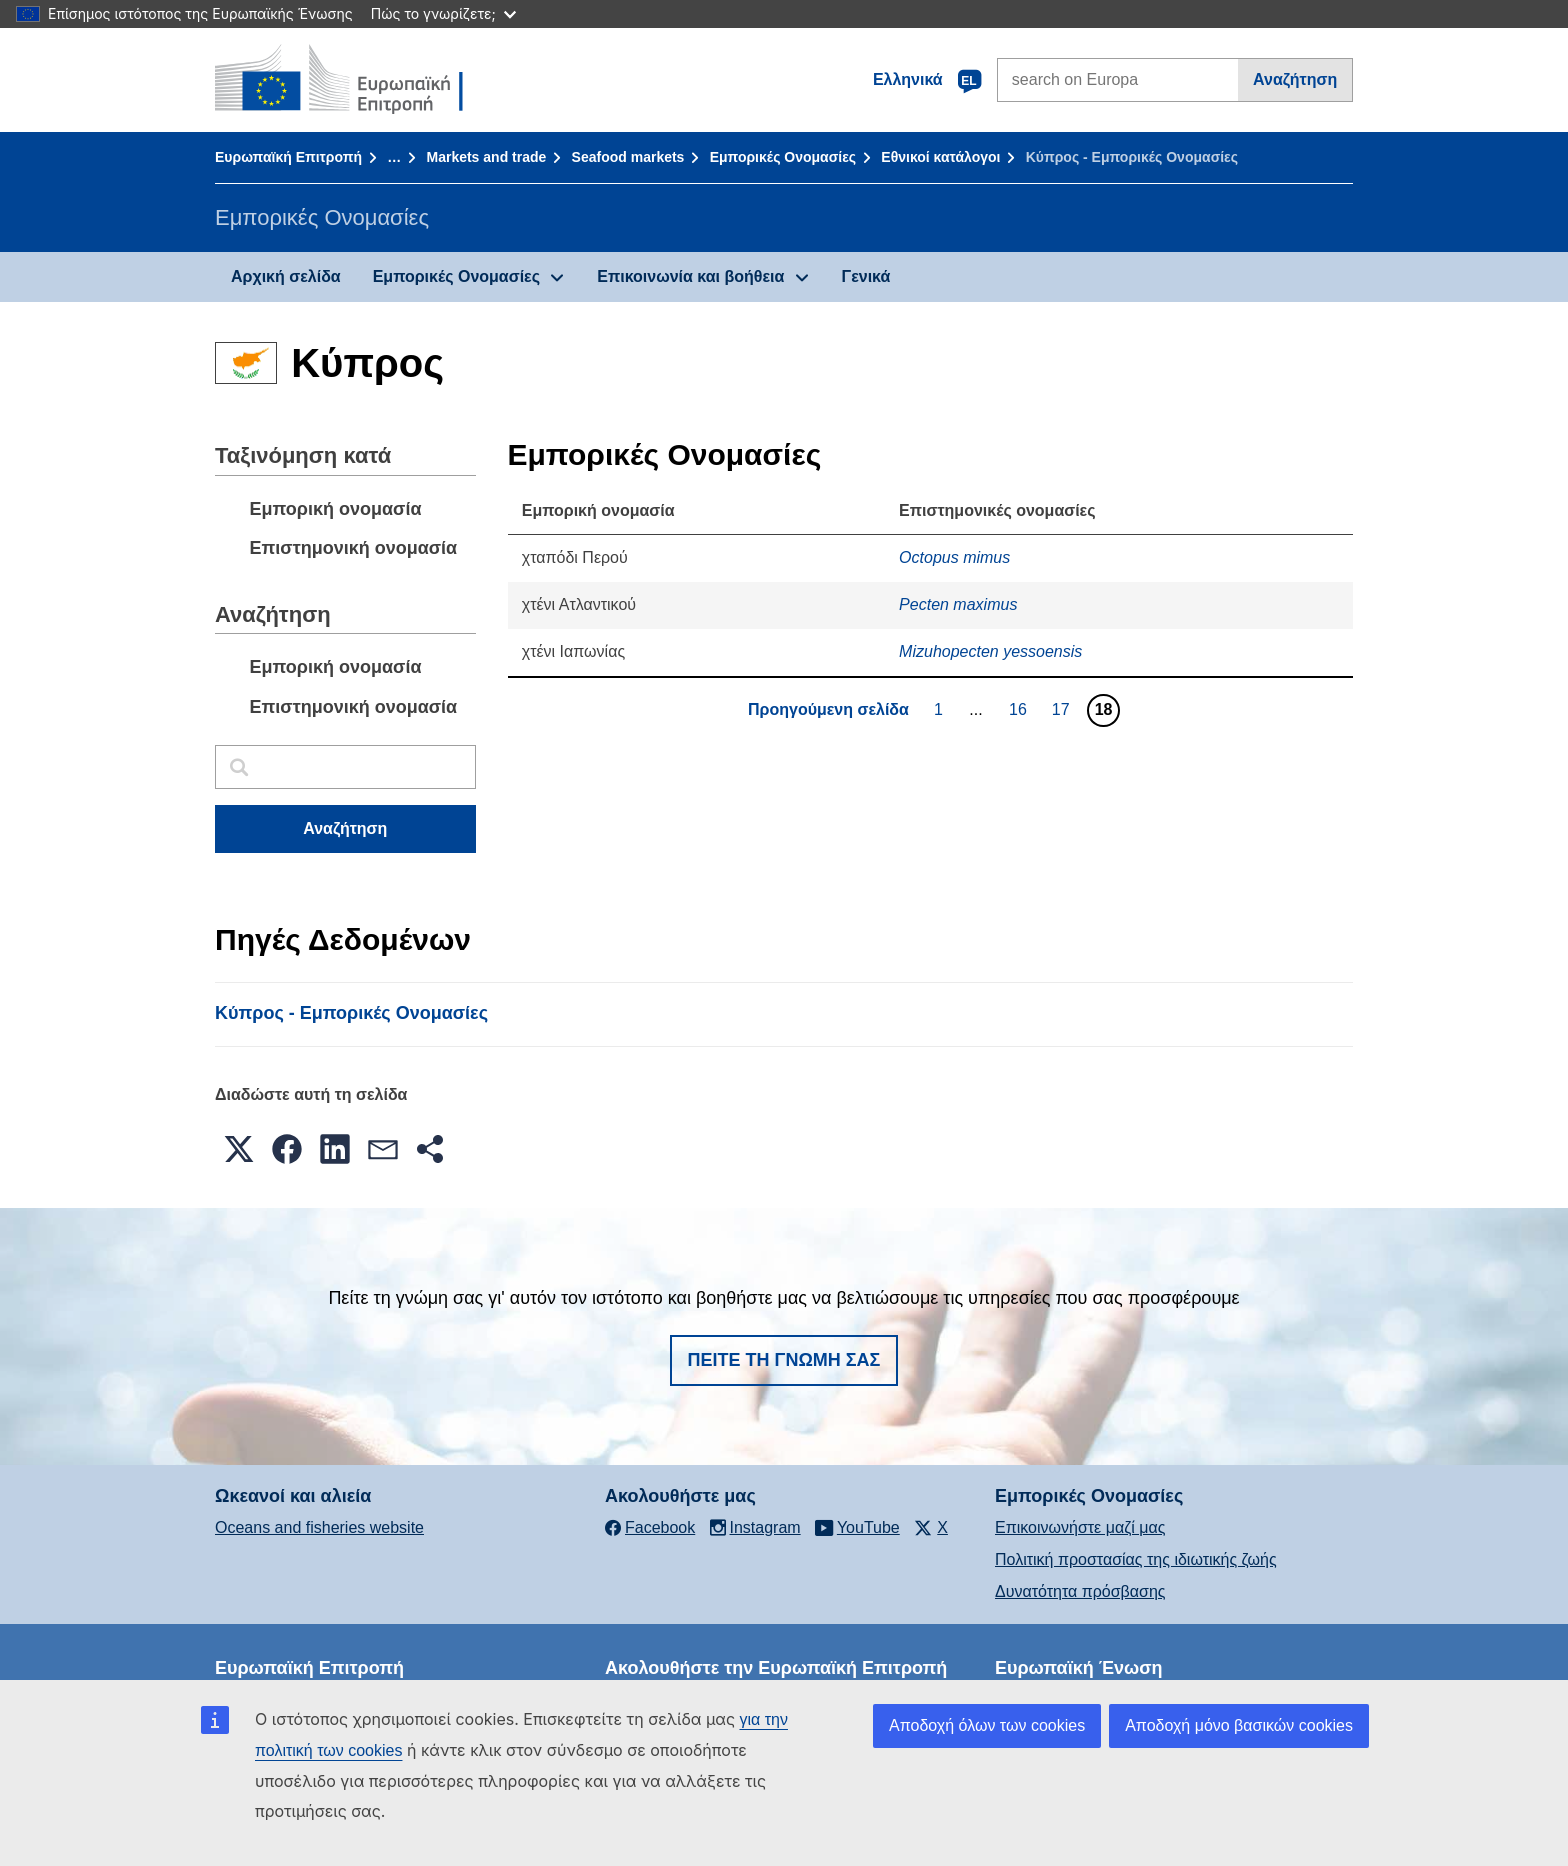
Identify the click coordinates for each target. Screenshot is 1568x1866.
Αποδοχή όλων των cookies (987, 1725)
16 (1020, 709)
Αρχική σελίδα (286, 276)
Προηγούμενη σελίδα (828, 709)
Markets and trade (486, 157)
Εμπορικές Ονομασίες (783, 157)
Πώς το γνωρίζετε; (443, 13)
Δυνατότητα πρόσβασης (1080, 1591)
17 (1063, 709)
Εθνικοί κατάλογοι (940, 157)
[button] (239, 1149)
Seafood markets (628, 157)
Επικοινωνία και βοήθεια (690, 276)
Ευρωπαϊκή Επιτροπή (288, 157)
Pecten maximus (958, 604)
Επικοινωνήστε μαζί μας (1080, 1527)
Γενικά (866, 276)
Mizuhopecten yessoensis (990, 651)
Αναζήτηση (1295, 79)
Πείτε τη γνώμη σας (784, 1360)
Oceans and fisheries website (319, 1527)
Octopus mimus (954, 557)
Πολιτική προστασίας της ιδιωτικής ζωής (1136, 1559)
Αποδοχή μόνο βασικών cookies (1239, 1725)
